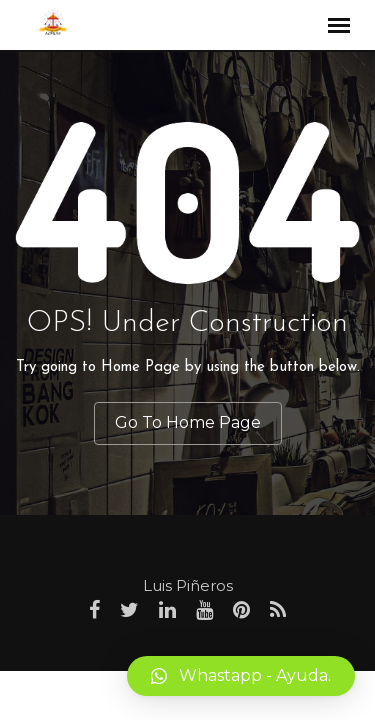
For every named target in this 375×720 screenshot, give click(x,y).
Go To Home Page (188, 422)
